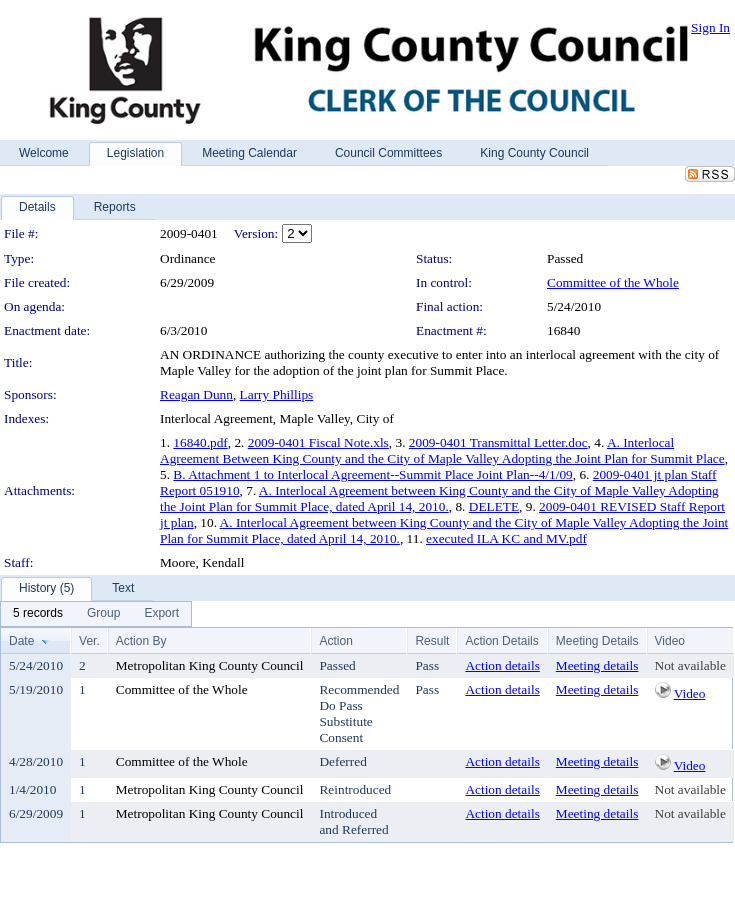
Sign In (710, 27)
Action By (141, 641)
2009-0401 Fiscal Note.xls (318, 442)
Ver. (89, 641)
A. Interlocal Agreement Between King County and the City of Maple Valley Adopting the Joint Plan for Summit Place (442, 450)
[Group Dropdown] (103, 614)
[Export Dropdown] (161, 614)
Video (690, 693)
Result (432, 641)
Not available (690, 665)
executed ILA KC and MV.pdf (506, 538)
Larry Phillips (277, 394)
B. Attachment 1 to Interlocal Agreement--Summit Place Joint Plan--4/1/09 (372, 474)
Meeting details (597, 665)
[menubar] (96, 614)
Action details (502, 665)
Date (21, 641)
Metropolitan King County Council (210, 665)
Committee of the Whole (613, 282)
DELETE (494, 506)
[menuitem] (38, 614)
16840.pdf (200, 442)
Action (335, 641)
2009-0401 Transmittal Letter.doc (498, 442)
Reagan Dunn (196, 394)
